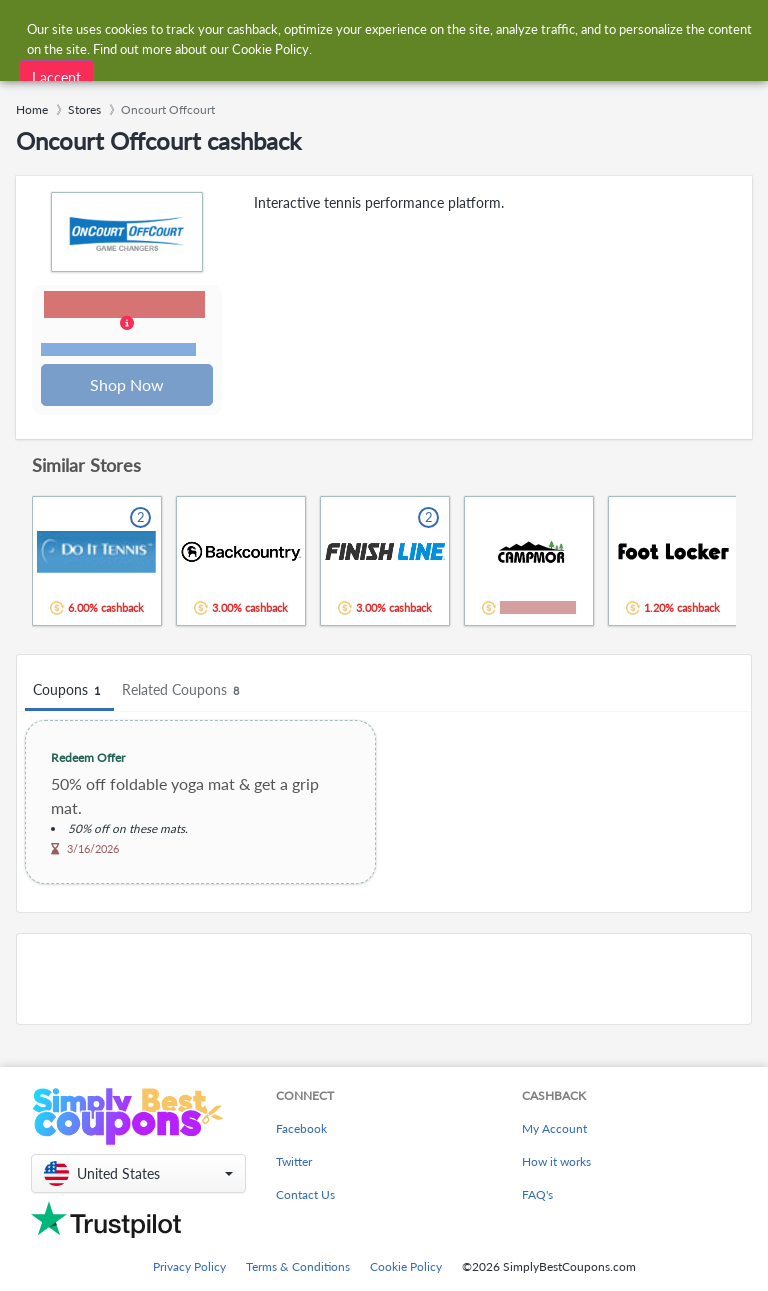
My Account (554, 1128)
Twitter (294, 1161)
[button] (128, 326)
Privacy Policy (189, 1266)
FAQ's (537, 1194)
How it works (556, 1161)
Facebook (301, 1128)
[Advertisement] (384, 981)
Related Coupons (183, 692)
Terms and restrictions (119, 350)
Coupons (69, 692)
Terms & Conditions (298, 1266)
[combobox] (363, 28)
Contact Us (305, 1194)
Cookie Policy (406, 1266)
